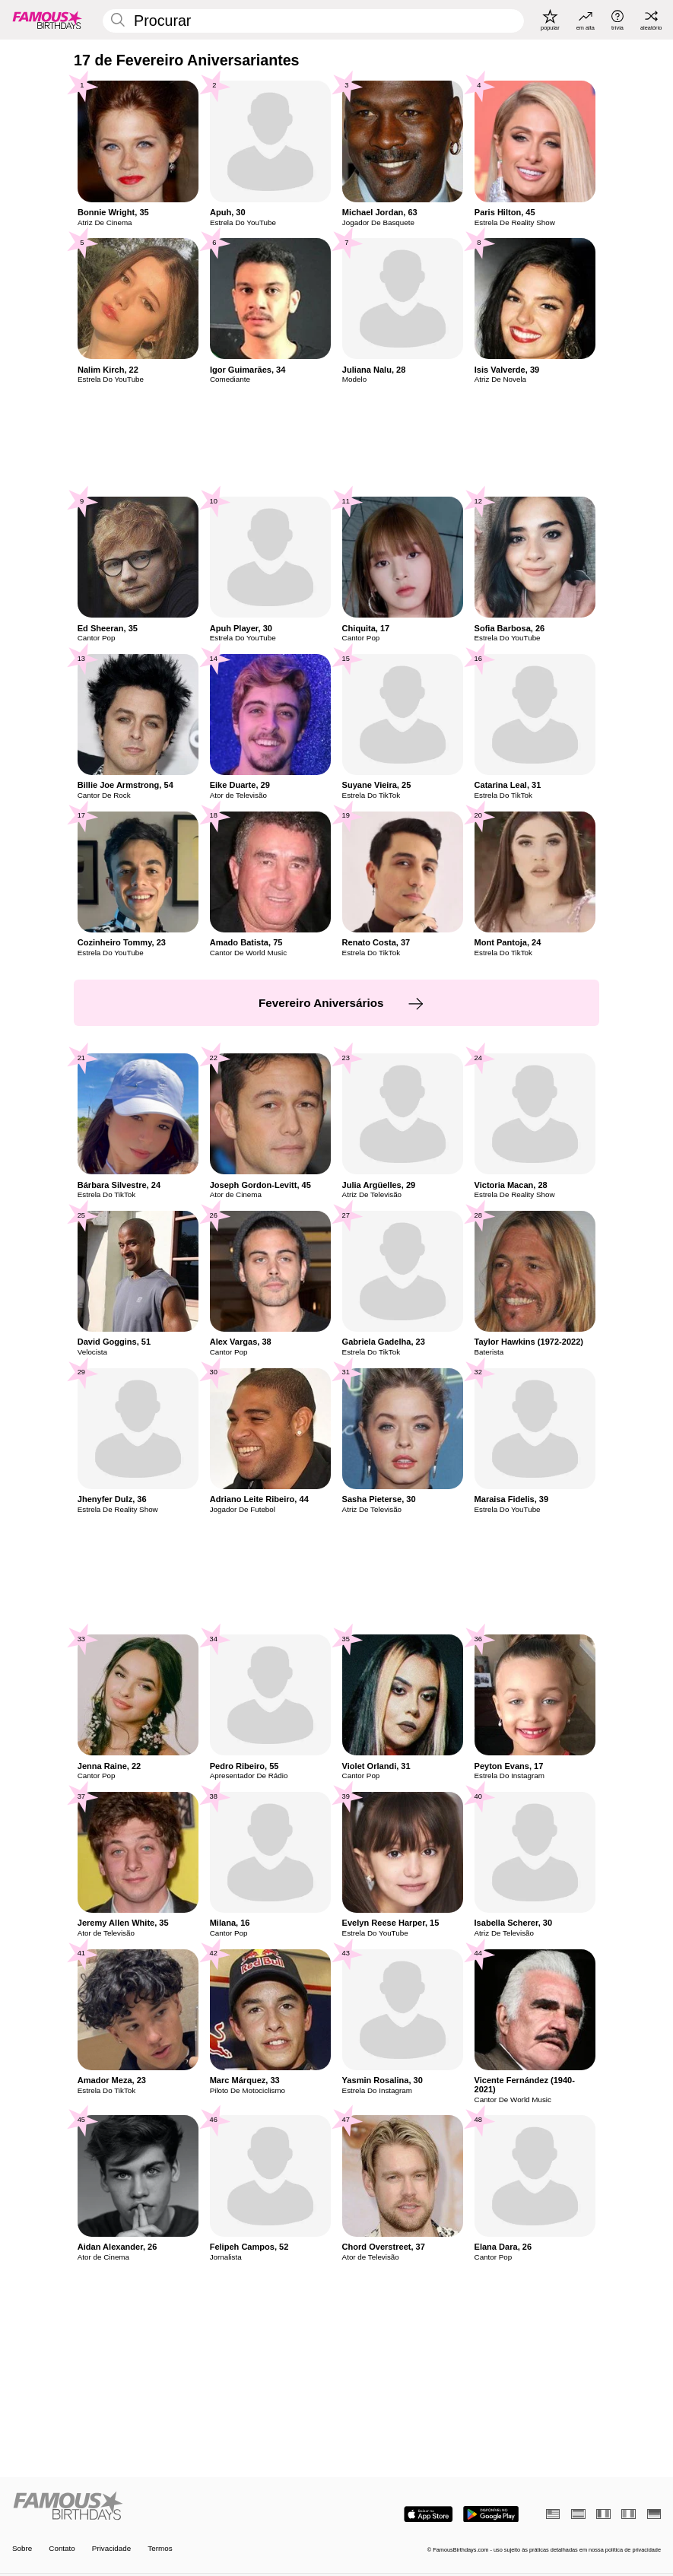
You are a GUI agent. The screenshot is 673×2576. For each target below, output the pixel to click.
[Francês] (603, 2513)
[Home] (171, 2506)
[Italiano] (628, 2513)
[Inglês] (553, 2513)
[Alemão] (654, 2513)
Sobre (22, 2548)
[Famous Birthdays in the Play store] (491, 2514)
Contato (62, 2548)
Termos (160, 2548)
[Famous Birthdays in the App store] (428, 2514)
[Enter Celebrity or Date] (313, 21)
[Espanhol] (578, 2513)
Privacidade (111, 2548)
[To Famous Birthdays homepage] (47, 20)
